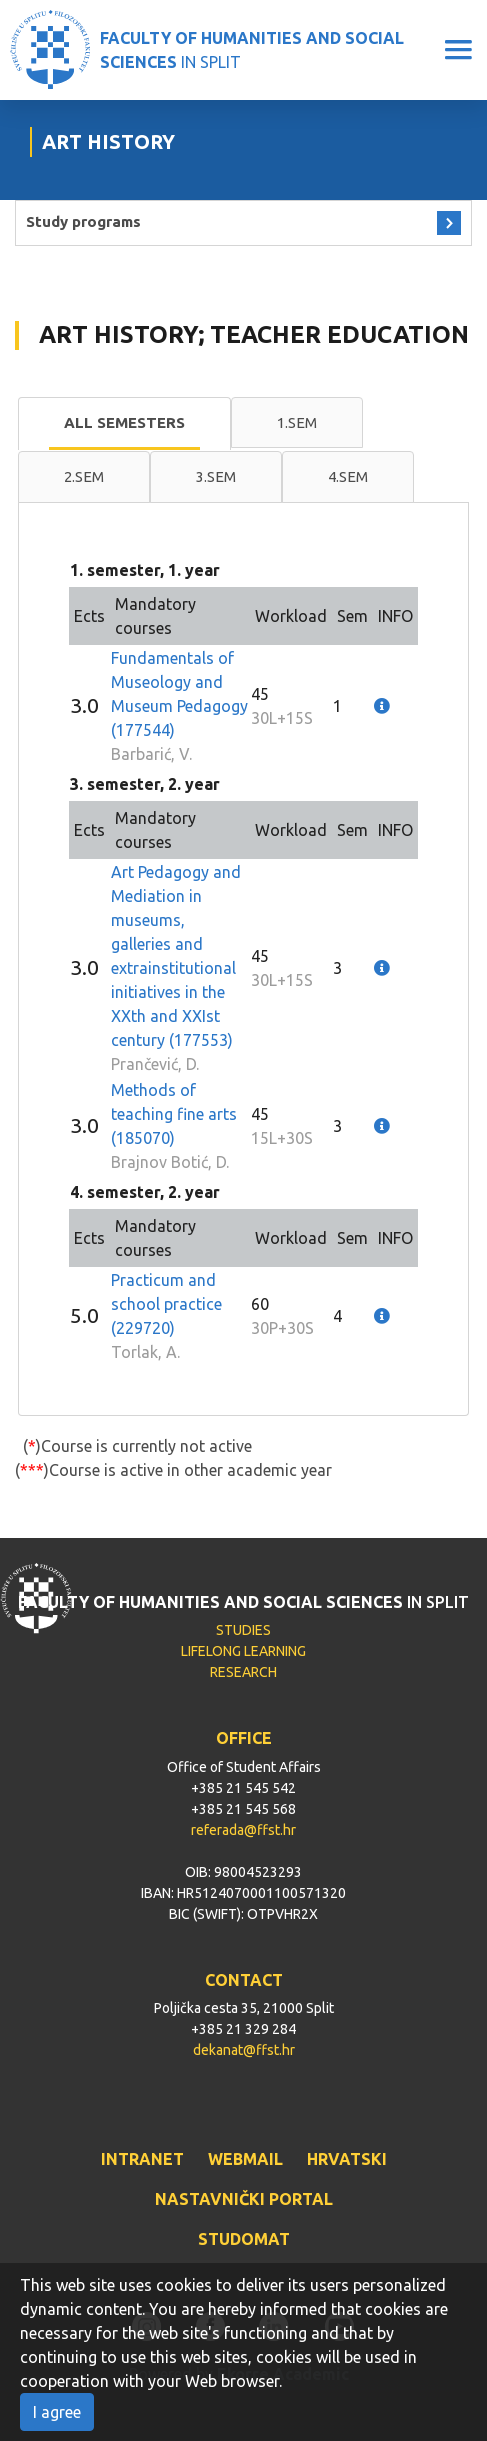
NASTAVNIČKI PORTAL (244, 2199)
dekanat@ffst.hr (244, 2050)
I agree (57, 2412)
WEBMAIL (245, 2159)
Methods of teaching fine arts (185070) (174, 1114)
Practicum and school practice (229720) (166, 1304)
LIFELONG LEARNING (243, 1651)
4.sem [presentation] (348, 476)
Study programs (83, 221)
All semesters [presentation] (124, 422)
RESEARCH (243, 1672)
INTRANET (142, 2159)
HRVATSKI (347, 2159)
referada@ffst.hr (243, 1830)
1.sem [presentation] (297, 422)
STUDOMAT (244, 2239)
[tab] (124, 424)
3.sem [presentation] (216, 476)
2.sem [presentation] (84, 476)
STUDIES (243, 1630)
